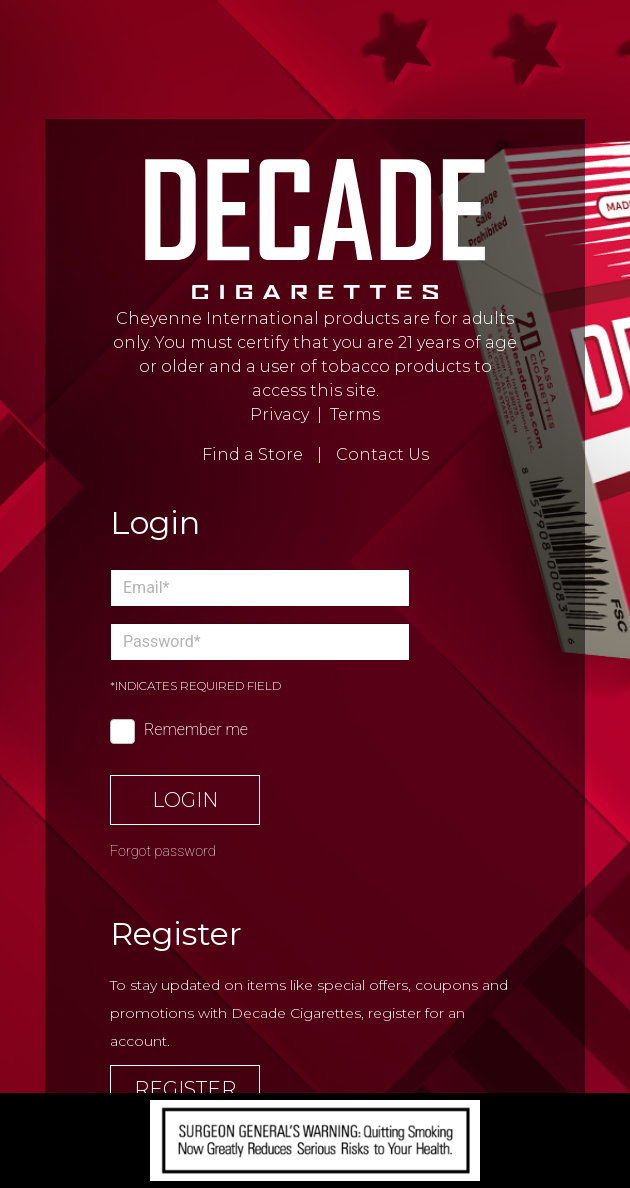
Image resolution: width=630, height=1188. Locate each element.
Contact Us (382, 454)
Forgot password (163, 851)
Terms (355, 414)
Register (185, 1089)
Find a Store (252, 454)
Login (185, 800)
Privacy (279, 414)
